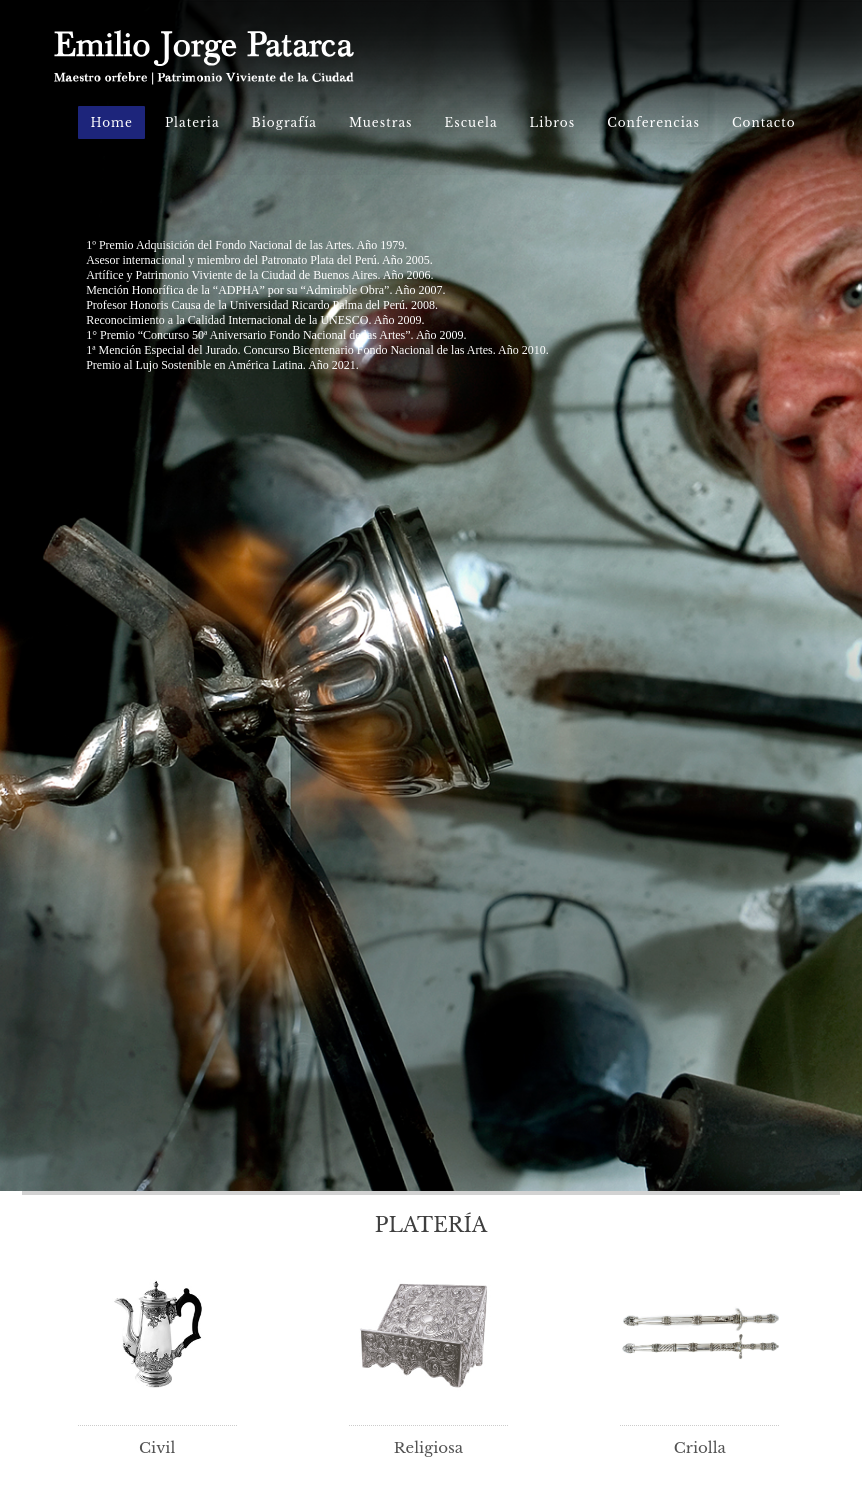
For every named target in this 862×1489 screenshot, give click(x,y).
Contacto (764, 122)
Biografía (284, 122)
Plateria (192, 122)
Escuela (471, 122)
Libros (553, 122)
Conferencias (653, 122)
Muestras (381, 122)
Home (111, 122)
